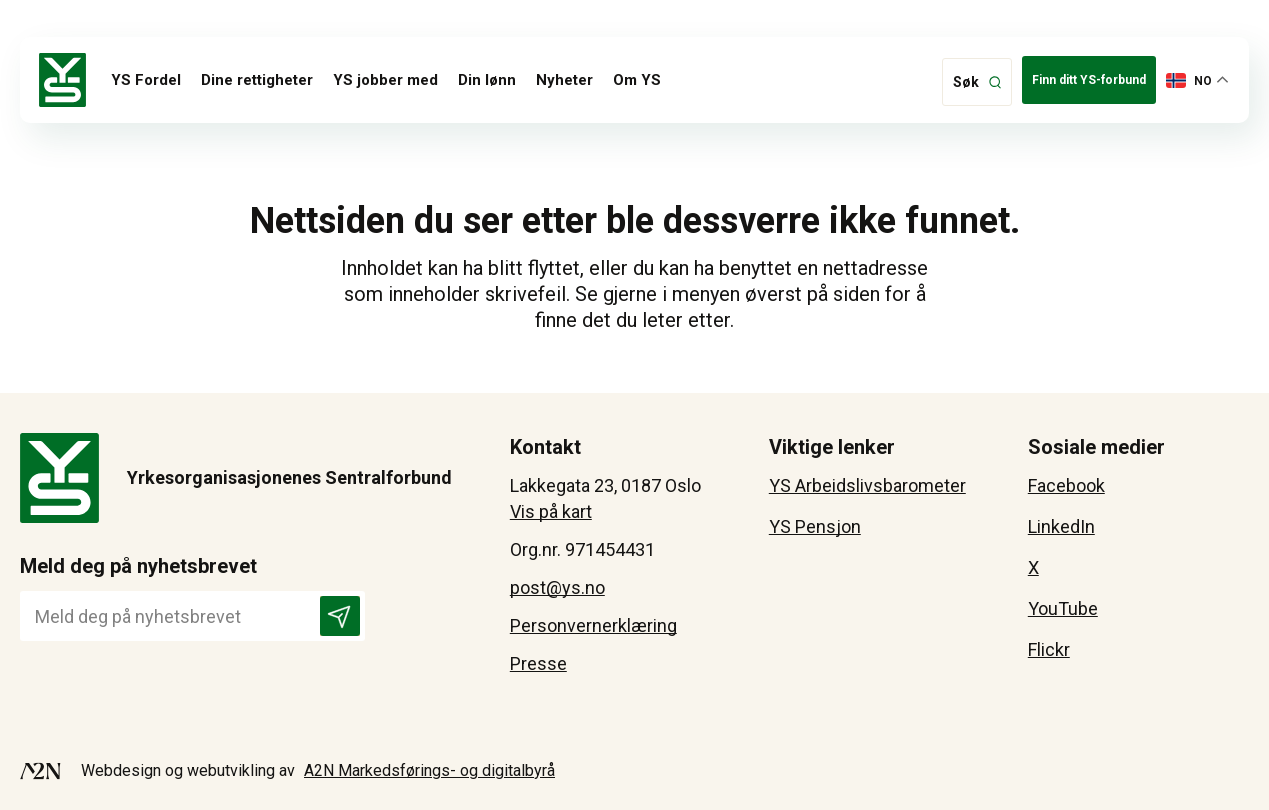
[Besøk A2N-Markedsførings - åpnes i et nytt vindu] (40, 771)
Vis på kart (551, 511)
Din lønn (487, 80)
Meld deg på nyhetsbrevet (138, 566)
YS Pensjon (815, 526)
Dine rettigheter (257, 80)
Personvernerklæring (593, 625)
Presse (538, 663)
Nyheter (564, 80)
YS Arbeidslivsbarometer (867, 485)
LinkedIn (1061, 526)
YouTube (1063, 608)
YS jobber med (385, 80)
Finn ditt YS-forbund (1089, 80)
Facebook (1066, 485)
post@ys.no (557, 587)
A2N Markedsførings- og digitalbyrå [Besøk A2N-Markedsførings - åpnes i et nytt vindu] (429, 770)
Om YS (637, 80)
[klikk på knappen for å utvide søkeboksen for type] (977, 82)
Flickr (1049, 649)
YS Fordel (146, 80)
